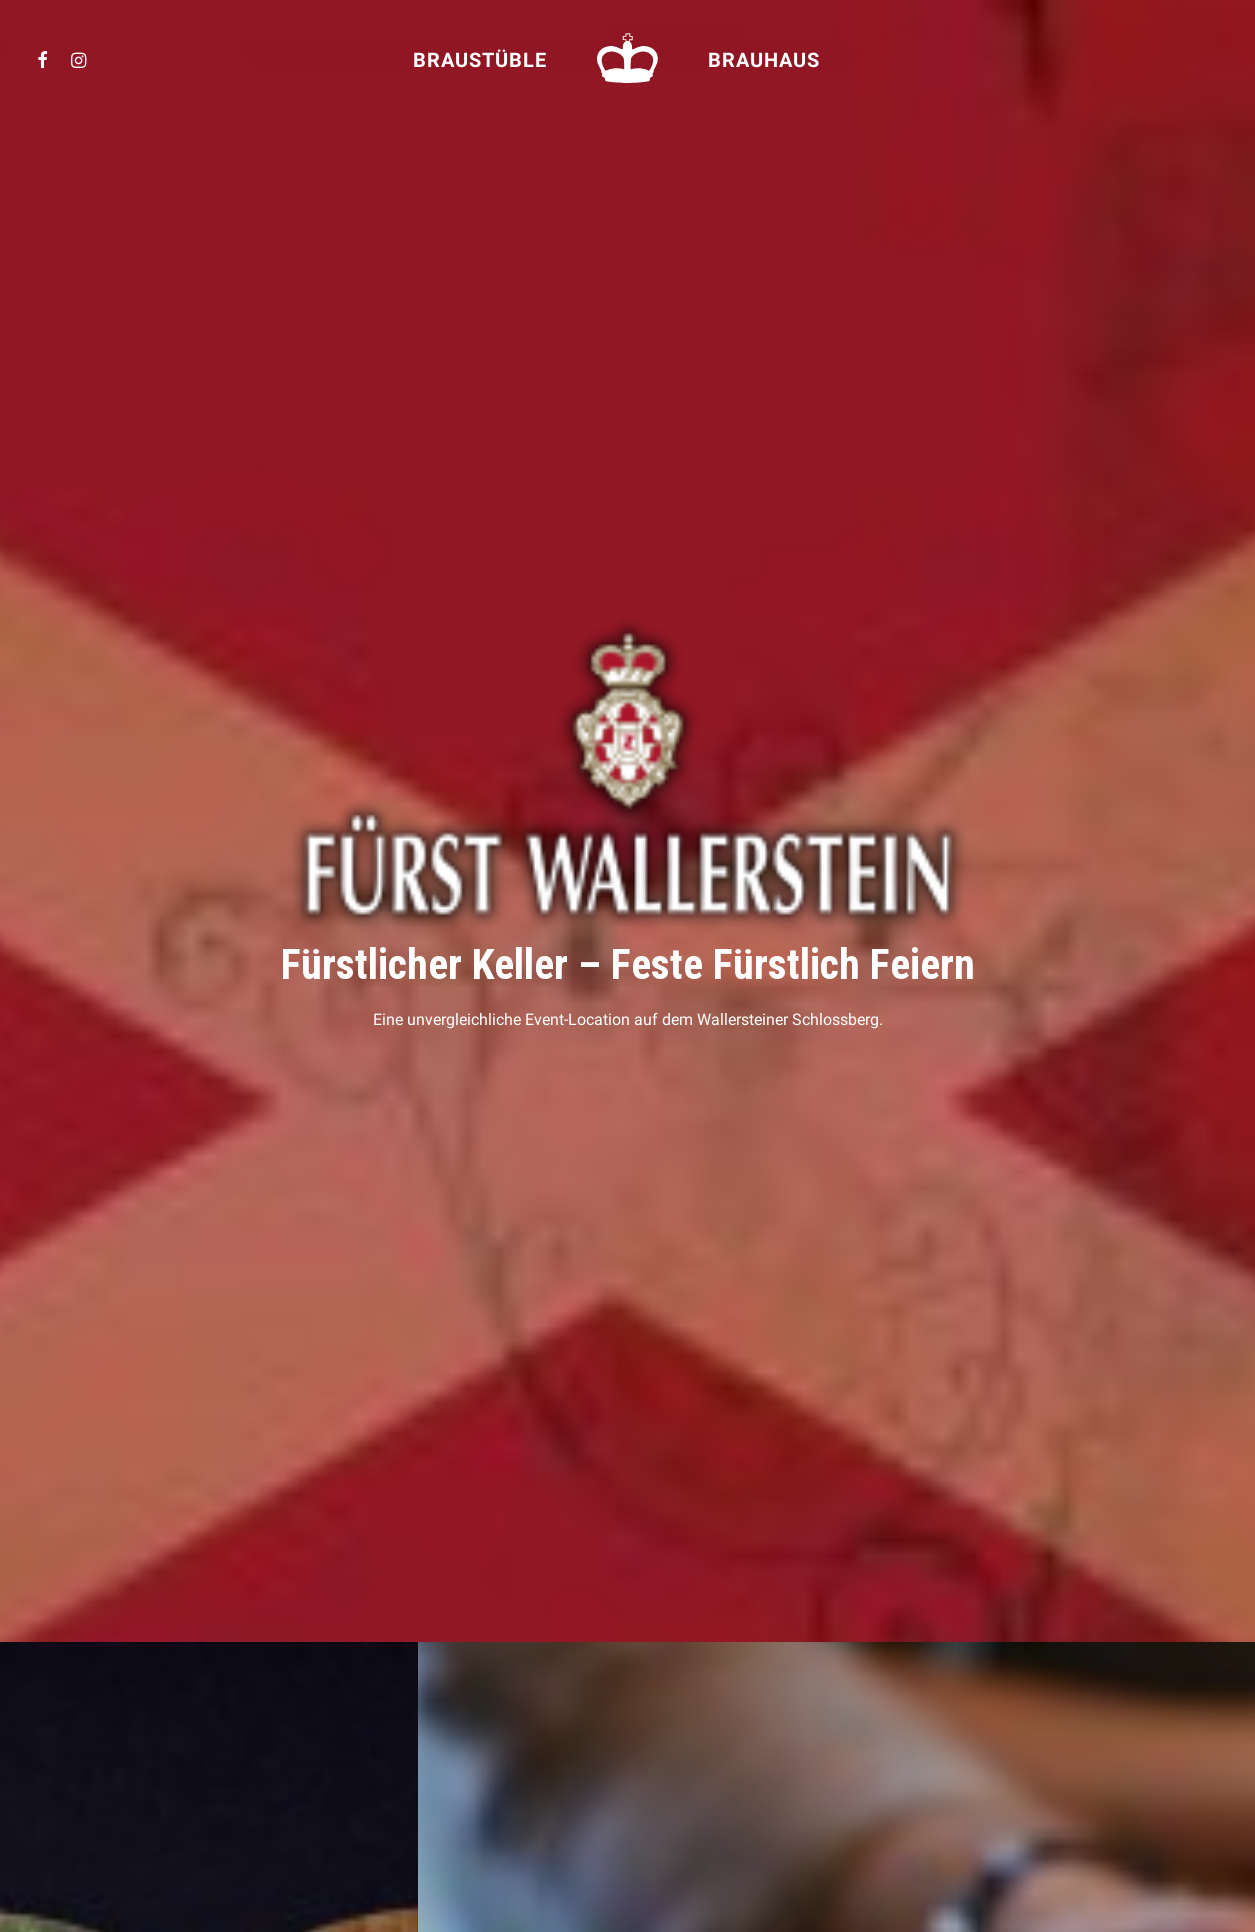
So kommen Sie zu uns (141, 1726)
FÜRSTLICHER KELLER (711, 1705)
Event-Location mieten (147, 1704)
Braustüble (480, 60)
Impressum (108, 1770)
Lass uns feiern (417, 1420)
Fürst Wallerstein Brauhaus (454, 1726)
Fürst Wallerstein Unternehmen (468, 1704)
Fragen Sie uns (837, 916)
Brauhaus (764, 60)
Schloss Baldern (419, 1748)
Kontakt (103, 1748)
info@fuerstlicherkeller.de (1008, 1810)
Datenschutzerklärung (149, 1792)
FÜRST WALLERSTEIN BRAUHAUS (739, 1726)
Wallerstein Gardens (432, 1770)
